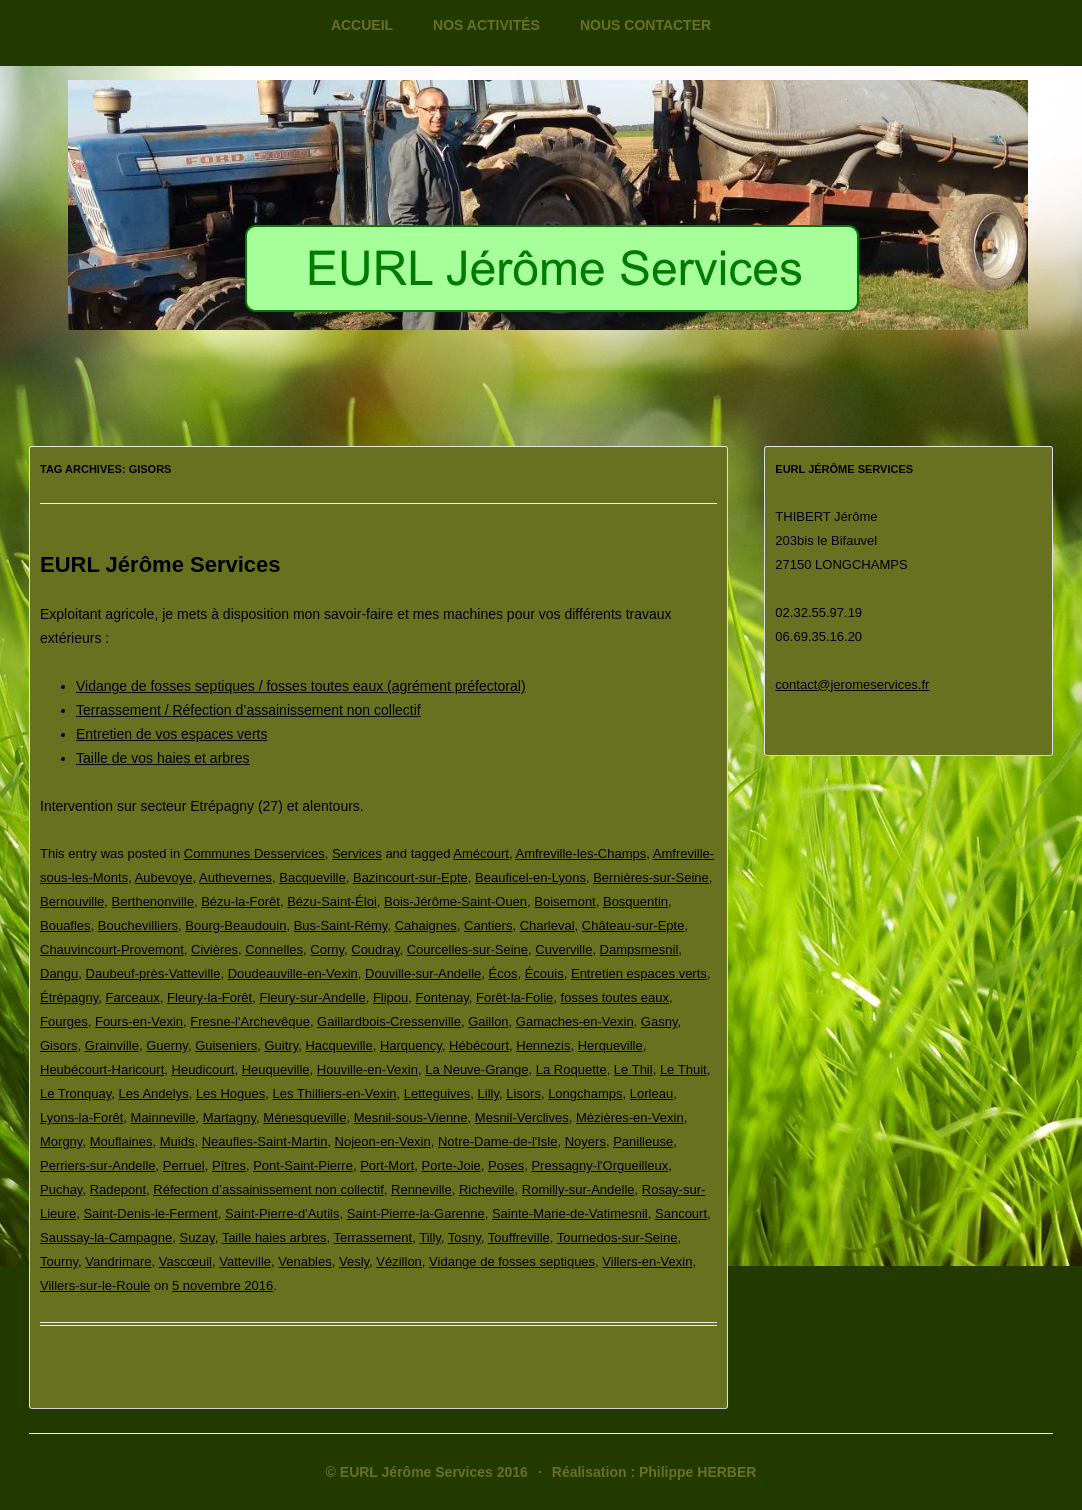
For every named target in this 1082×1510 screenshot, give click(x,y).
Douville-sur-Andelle (423, 973)
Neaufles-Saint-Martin (265, 1141)
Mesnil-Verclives (522, 1117)
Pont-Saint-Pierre (303, 1165)
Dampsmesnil (639, 949)
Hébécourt (479, 1045)
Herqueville (610, 1045)
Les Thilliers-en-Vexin (335, 1093)
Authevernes (235, 877)
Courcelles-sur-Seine (467, 949)
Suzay (196, 1237)
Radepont (118, 1189)
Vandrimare (118, 1261)
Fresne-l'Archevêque (250, 1021)
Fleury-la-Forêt (209, 997)
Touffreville (519, 1237)
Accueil (362, 25)
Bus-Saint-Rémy (341, 925)
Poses (506, 1165)
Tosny (464, 1237)
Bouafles (65, 925)
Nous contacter (645, 25)
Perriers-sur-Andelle (98, 1165)
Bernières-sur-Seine (651, 877)
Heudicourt (203, 1069)
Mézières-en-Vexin (630, 1117)
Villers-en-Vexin (647, 1261)
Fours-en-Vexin (139, 1021)
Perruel (184, 1165)
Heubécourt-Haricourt (102, 1069)
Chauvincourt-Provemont (112, 949)
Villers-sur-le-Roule (95, 1285)
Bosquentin (635, 901)
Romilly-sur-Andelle (578, 1189)
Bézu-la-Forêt (240, 901)
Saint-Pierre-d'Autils (282, 1213)
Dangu (59, 973)
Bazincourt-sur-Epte (410, 877)
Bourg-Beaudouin (235, 925)
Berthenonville (153, 901)
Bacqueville (312, 877)
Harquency (411, 1045)
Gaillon (488, 1021)
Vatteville (245, 1261)
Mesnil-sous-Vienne (411, 1117)
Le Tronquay (75, 1093)
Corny (327, 949)
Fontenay (442, 997)
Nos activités (486, 25)
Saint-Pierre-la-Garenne (416, 1213)
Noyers (585, 1141)
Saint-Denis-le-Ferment (150, 1213)
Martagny (229, 1117)
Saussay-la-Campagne (106, 1237)
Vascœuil (185, 1261)
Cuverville (563, 949)
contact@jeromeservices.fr (852, 684)
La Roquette (571, 1069)
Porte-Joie (451, 1165)
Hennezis (543, 1045)
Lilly (488, 1093)
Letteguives (437, 1093)
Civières (214, 949)
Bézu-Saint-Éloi (332, 901)
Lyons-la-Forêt (81, 1117)
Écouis (544, 973)
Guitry (282, 1045)
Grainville (112, 1045)
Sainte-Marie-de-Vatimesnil (570, 1213)
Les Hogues (230, 1093)
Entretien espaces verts (639, 973)
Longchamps (585, 1093)
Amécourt (481, 853)
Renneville (421, 1189)
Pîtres (229, 1165)
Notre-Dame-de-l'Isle (498, 1141)
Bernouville (72, 901)
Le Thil (633, 1069)
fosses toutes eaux (615, 997)
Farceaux (133, 997)
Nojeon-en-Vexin (383, 1141)
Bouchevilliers (138, 925)
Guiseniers (226, 1045)
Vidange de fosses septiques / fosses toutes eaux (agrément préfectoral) (301, 686)
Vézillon (399, 1261)
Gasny (659, 1021)
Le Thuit (683, 1069)
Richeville (487, 1189)
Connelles (274, 949)
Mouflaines (121, 1141)
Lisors (523, 1093)
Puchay (61, 1189)
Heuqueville (276, 1069)
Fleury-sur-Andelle (312, 997)
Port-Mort (387, 1165)
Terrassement (372, 1237)
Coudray (375, 949)
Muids (177, 1141)
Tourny (59, 1261)
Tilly (430, 1237)
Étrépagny (69, 997)
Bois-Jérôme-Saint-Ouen (455, 901)
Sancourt (681, 1213)
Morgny (61, 1141)
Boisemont (564, 901)
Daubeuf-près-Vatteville (153, 973)
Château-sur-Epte (633, 925)
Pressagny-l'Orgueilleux (599, 1165)
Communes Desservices (254, 853)
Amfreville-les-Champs (581, 853)
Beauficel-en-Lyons (530, 877)
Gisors (59, 1045)
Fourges (64, 1021)
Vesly (354, 1261)
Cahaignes (426, 925)
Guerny (167, 1045)
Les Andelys (154, 1093)
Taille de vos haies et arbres (163, 758)
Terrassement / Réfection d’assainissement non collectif (248, 710)
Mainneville (163, 1117)
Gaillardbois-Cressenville (389, 1021)
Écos (503, 973)
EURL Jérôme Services (160, 564)
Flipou (390, 997)
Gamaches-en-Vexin (575, 1021)
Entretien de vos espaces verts (171, 734)
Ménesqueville (304, 1117)
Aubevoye (164, 877)
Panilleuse (643, 1141)
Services (357, 853)
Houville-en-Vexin (367, 1069)
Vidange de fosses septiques (512, 1261)
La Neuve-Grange (476, 1069)
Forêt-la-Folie (514, 997)
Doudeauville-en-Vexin (293, 973)
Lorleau (651, 1093)
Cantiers (488, 925)
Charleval (547, 925)
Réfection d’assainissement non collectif (268, 1189)
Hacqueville (338, 1045)
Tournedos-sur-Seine (617, 1237)
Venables (305, 1261)
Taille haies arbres (274, 1237)
